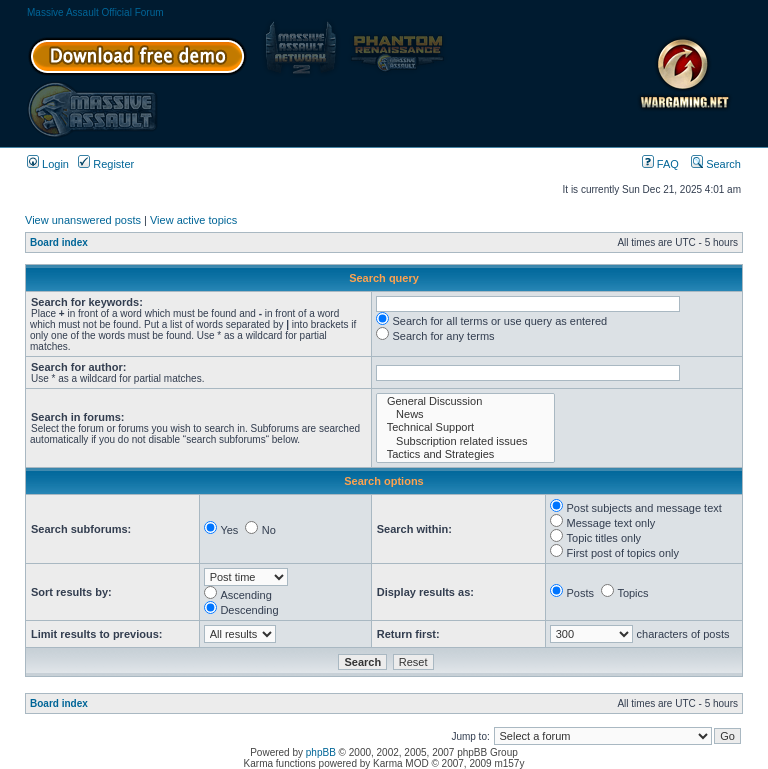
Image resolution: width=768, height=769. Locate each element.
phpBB (321, 752)
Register (106, 164)
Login (48, 164)
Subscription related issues (465, 441)
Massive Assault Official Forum (95, 12)
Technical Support (465, 427)
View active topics (193, 220)
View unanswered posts (83, 220)
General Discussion (465, 401)
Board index (59, 242)
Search (716, 164)
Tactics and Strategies (465, 454)
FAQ (660, 164)
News (465, 414)
